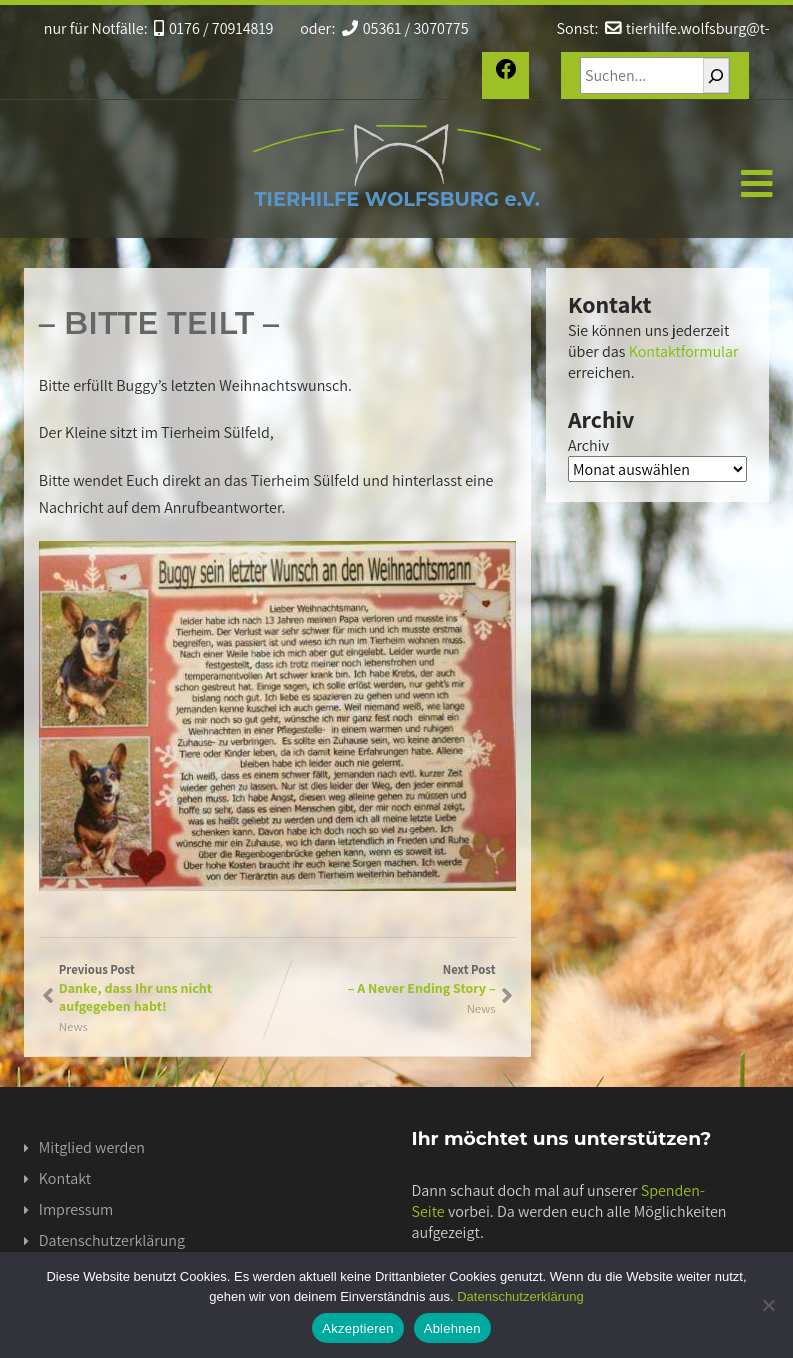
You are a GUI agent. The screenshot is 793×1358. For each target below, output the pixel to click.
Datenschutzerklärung (112, 1240)
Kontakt (65, 1178)
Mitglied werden (92, 1147)
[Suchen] (716, 75)
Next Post (386, 979)
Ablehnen (452, 1328)
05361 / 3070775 (405, 28)
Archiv (588, 445)
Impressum (76, 1209)
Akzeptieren (357, 1328)
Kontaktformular (684, 351)
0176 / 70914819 (214, 28)
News (73, 1026)
